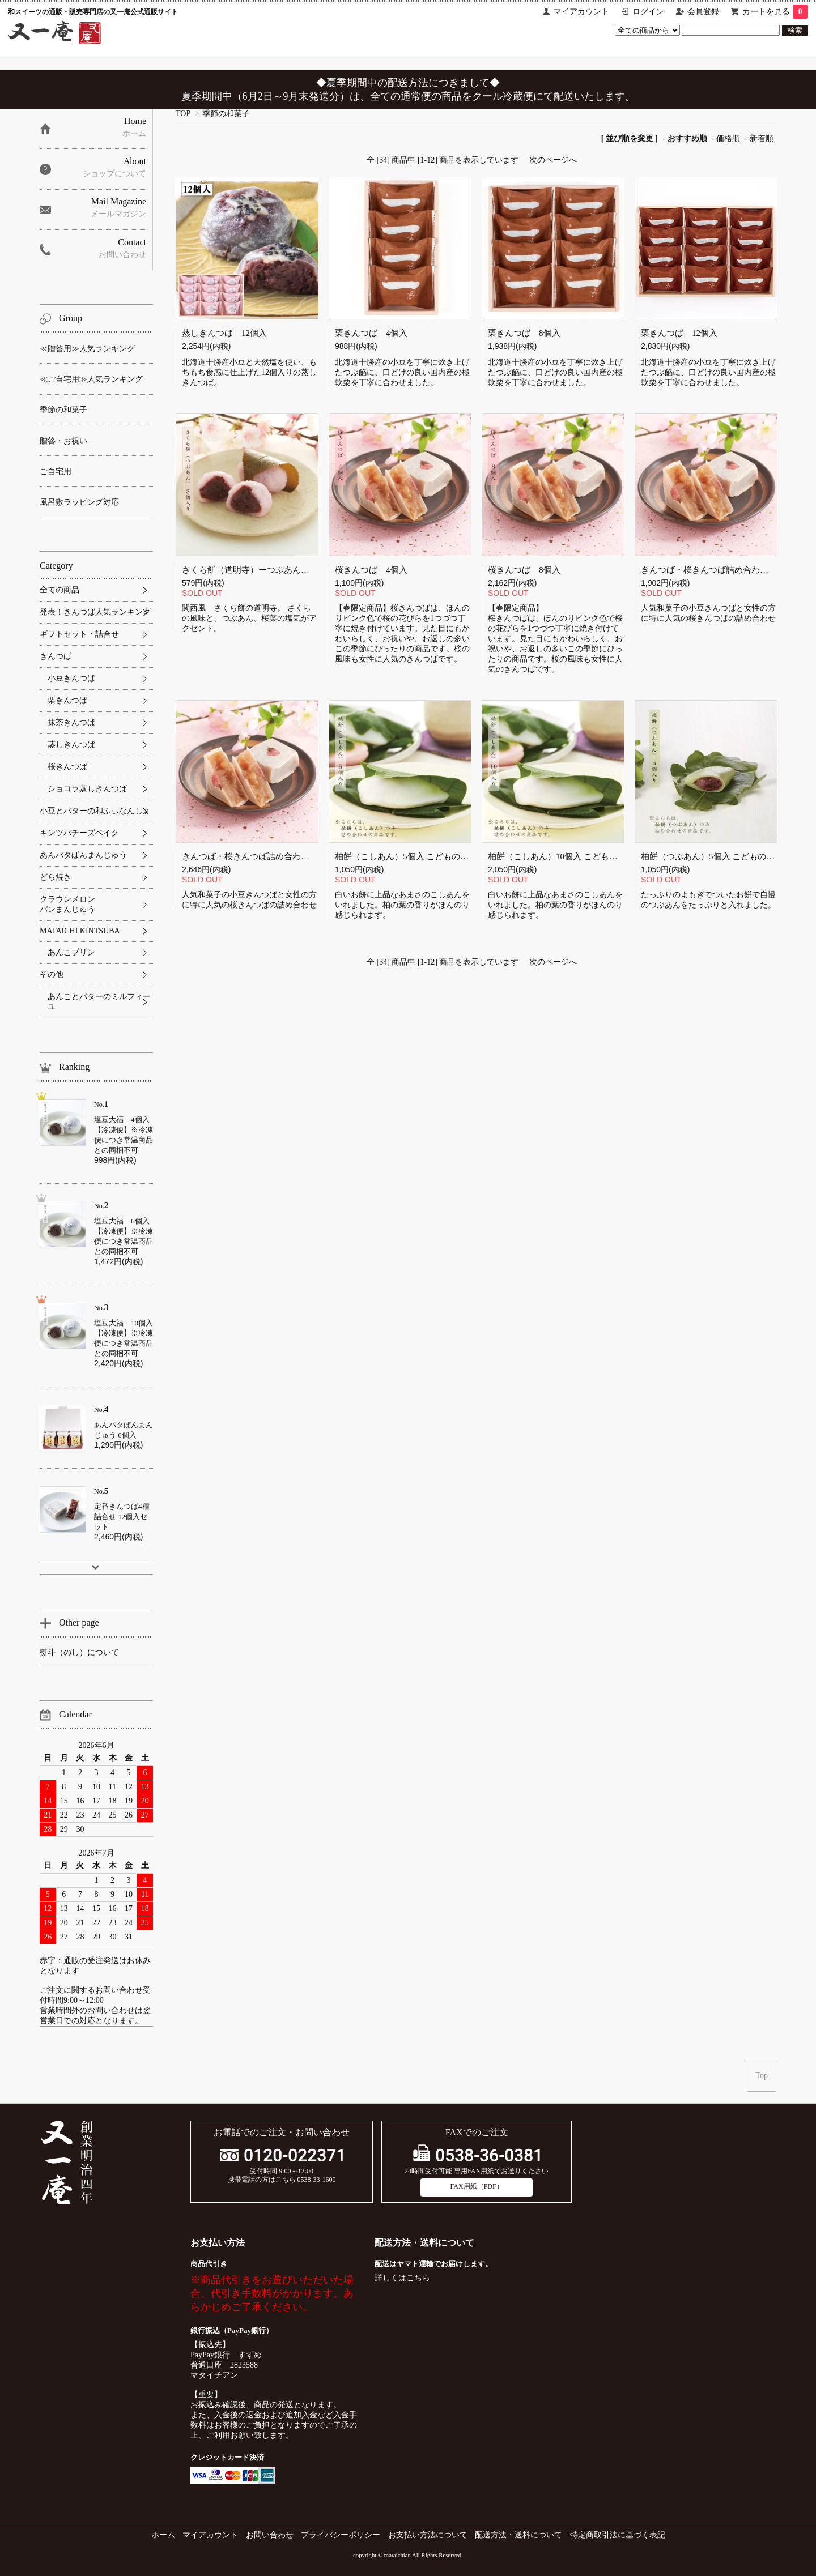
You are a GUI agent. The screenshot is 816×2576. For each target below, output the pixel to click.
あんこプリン (71, 952)
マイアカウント (581, 11)
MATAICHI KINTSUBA (80, 931)
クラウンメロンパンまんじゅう (67, 904)
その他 (51, 974)
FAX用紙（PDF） (476, 2186)
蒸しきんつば (71, 744)
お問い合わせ (270, 2535)
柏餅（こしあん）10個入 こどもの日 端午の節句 (579, 856)
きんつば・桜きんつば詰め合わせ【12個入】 (267, 856)
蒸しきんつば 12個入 (224, 333)
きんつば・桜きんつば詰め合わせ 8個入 (716, 569)
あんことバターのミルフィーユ (99, 1001)
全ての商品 (59, 590)
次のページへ (553, 160)
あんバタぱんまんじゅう (83, 855)
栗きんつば (67, 700)
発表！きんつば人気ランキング (95, 612)
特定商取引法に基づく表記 (617, 2535)
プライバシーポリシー (340, 2535)
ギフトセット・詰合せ (79, 634)
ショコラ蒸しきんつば (87, 788)
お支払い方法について (428, 2535)
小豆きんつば (71, 678)
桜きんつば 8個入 (524, 569)
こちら (418, 2278)
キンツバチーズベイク (79, 833)
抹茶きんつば (71, 722)
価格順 (728, 138)
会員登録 (703, 11)
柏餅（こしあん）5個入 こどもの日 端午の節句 (424, 856)
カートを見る (775, 11)
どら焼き (55, 877)
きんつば (55, 656)
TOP (183, 113)
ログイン (648, 11)
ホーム (163, 2535)
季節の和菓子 (226, 113)
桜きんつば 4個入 (371, 569)
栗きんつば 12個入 (679, 333)
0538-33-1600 (317, 2179)
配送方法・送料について (518, 2535)
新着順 (762, 138)
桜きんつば (67, 766)
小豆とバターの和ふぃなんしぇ (95, 811)
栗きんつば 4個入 (371, 333)
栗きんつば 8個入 (524, 333)
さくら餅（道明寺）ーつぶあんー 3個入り (265, 569)
